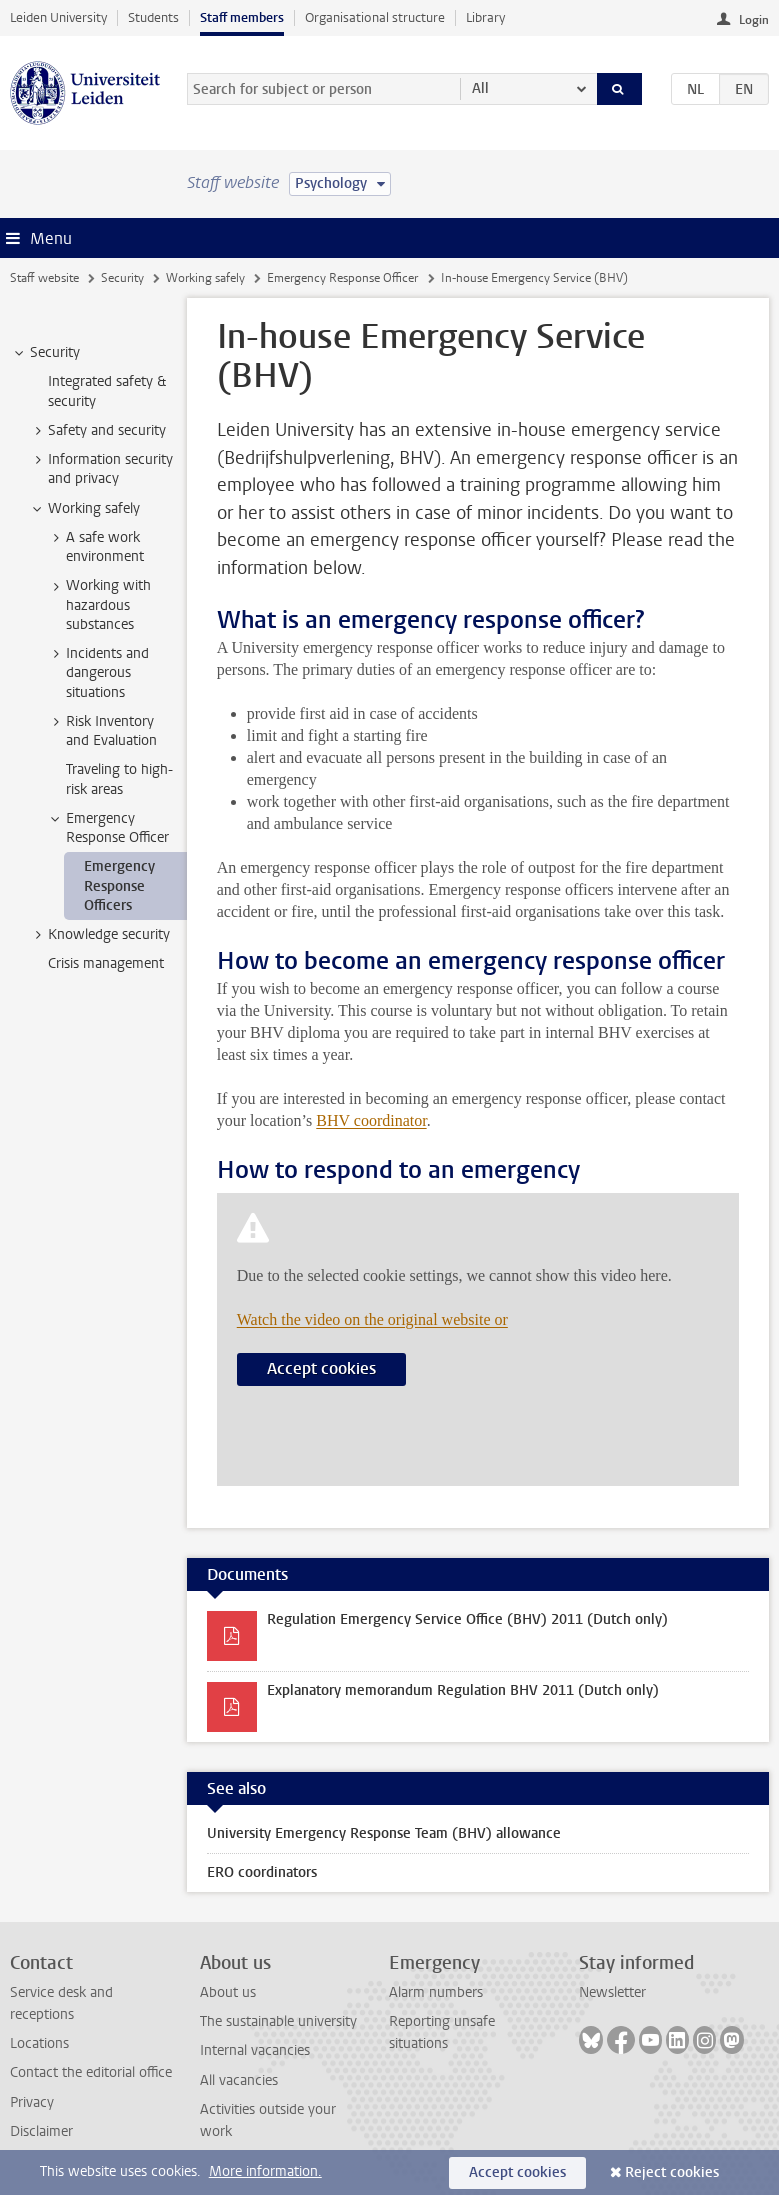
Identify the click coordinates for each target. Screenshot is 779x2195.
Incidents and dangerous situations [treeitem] (98, 673)
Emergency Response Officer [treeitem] (108, 828)
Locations (39, 2043)
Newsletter (612, 1992)
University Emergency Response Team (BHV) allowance (384, 1833)
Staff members (242, 17)
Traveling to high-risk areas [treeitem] (119, 779)
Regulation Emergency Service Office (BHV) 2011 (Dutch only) (467, 1619)
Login (754, 20)
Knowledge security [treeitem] (99, 935)
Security (122, 278)
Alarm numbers (436, 1992)
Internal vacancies (255, 2050)
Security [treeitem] (45, 353)
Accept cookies (321, 1368)
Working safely (205, 278)
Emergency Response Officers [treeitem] (119, 886)
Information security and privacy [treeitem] (101, 469)
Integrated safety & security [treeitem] (107, 391)
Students (153, 17)
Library (485, 17)
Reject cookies (672, 2172)
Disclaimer (41, 2131)
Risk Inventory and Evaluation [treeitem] (102, 731)
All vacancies (239, 2080)
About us (228, 1992)
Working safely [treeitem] (84, 509)
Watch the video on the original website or (372, 1319)
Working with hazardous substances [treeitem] (99, 605)
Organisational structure (375, 17)
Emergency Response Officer (342, 278)
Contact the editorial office (91, 2072)
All (480, 88)
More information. (265, 2171)
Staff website (44, 278)
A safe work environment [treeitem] (95, 547)
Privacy (32, 2102)
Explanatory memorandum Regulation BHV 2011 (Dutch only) (463, 1690)
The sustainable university (278, 2021)
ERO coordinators (262, 1872)
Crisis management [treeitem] (106, 963)
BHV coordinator (371, 1120)
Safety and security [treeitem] (97, 431)
